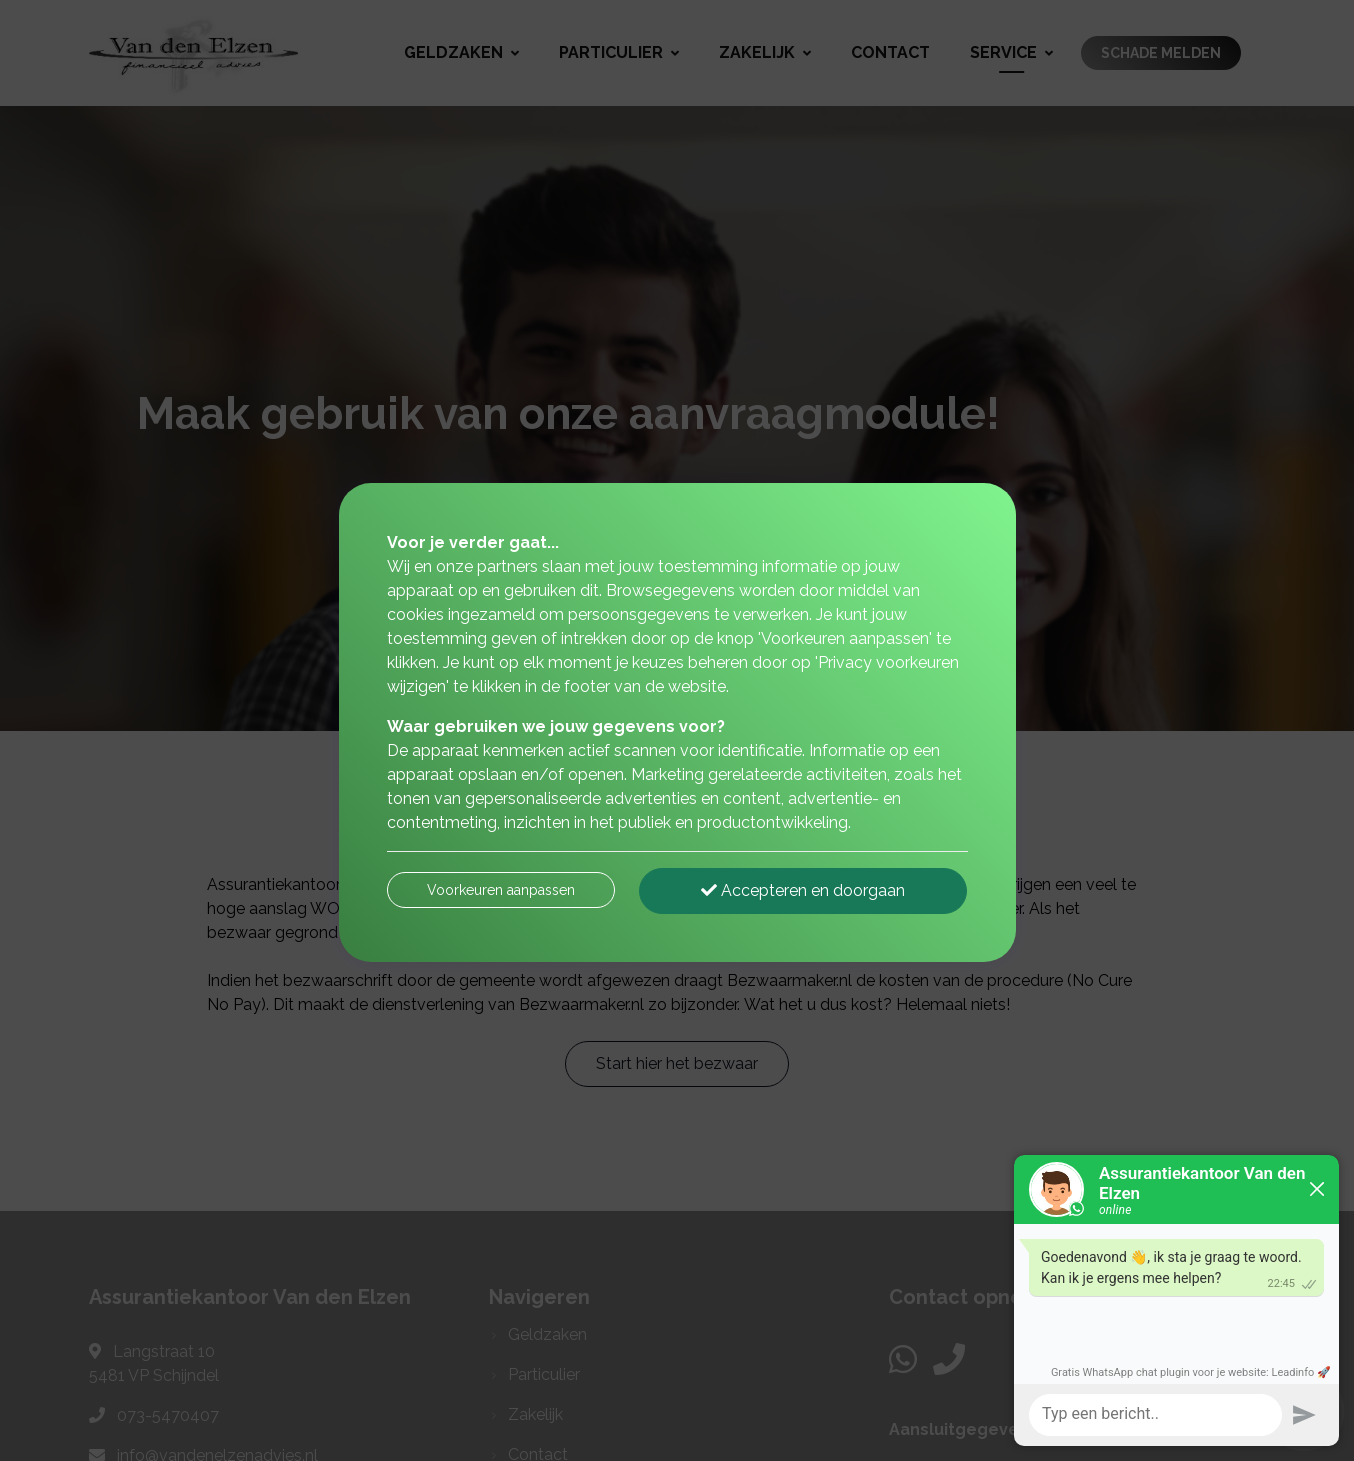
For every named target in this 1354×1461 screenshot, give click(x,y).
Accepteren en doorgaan (803, 890)
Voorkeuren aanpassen (501, 890)
